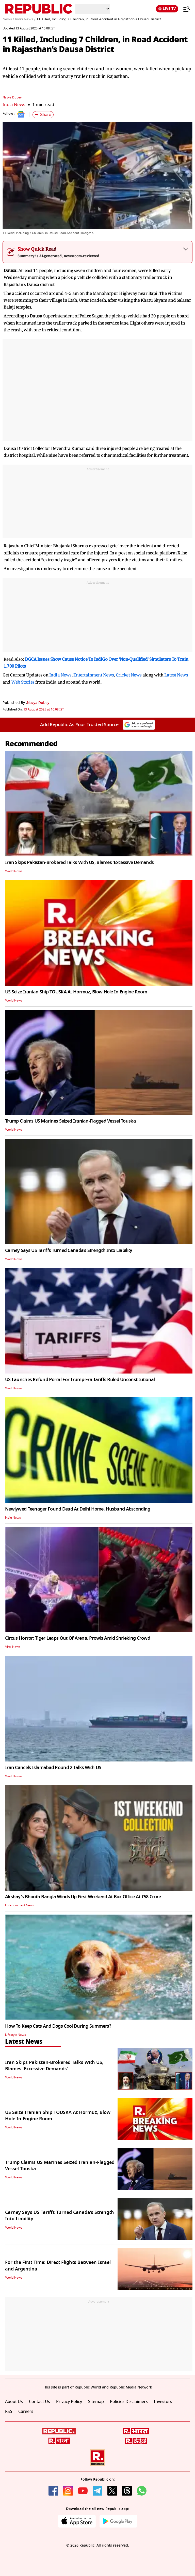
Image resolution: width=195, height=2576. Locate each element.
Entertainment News (93, 675)
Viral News (12, 1646)
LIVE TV (167, 8)
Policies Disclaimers (129, 2402)
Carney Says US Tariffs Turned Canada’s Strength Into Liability (68, 1250)
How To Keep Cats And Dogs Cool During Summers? (58, 2026)
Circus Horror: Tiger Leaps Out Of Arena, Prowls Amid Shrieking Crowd (77, 1638)
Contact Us (39, 2402)
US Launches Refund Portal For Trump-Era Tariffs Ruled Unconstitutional (80, 1379)
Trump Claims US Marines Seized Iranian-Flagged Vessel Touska (70, 1121)
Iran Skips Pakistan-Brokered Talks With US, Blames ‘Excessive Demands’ (80, 862)
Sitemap (96, 2402)
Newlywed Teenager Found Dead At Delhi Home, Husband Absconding (77, 1509)
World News (13, 871)
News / (8, 19)
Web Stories (23, 682)
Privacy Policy (69, 2402)
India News (14, 104)
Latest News (176, 675)
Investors (163, 2402)
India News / (25, 19)
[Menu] (184, 9)
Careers (25, 2412)
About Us (14, 2402)
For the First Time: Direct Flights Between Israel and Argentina (58, 2265)
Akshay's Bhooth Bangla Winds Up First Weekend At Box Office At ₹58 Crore (83, 1896)
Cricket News (129, 675)
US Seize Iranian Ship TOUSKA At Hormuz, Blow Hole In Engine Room (76, 992)
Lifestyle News (15, 2034)
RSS (8, 2412)
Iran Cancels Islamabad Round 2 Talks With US (53, 1767)
